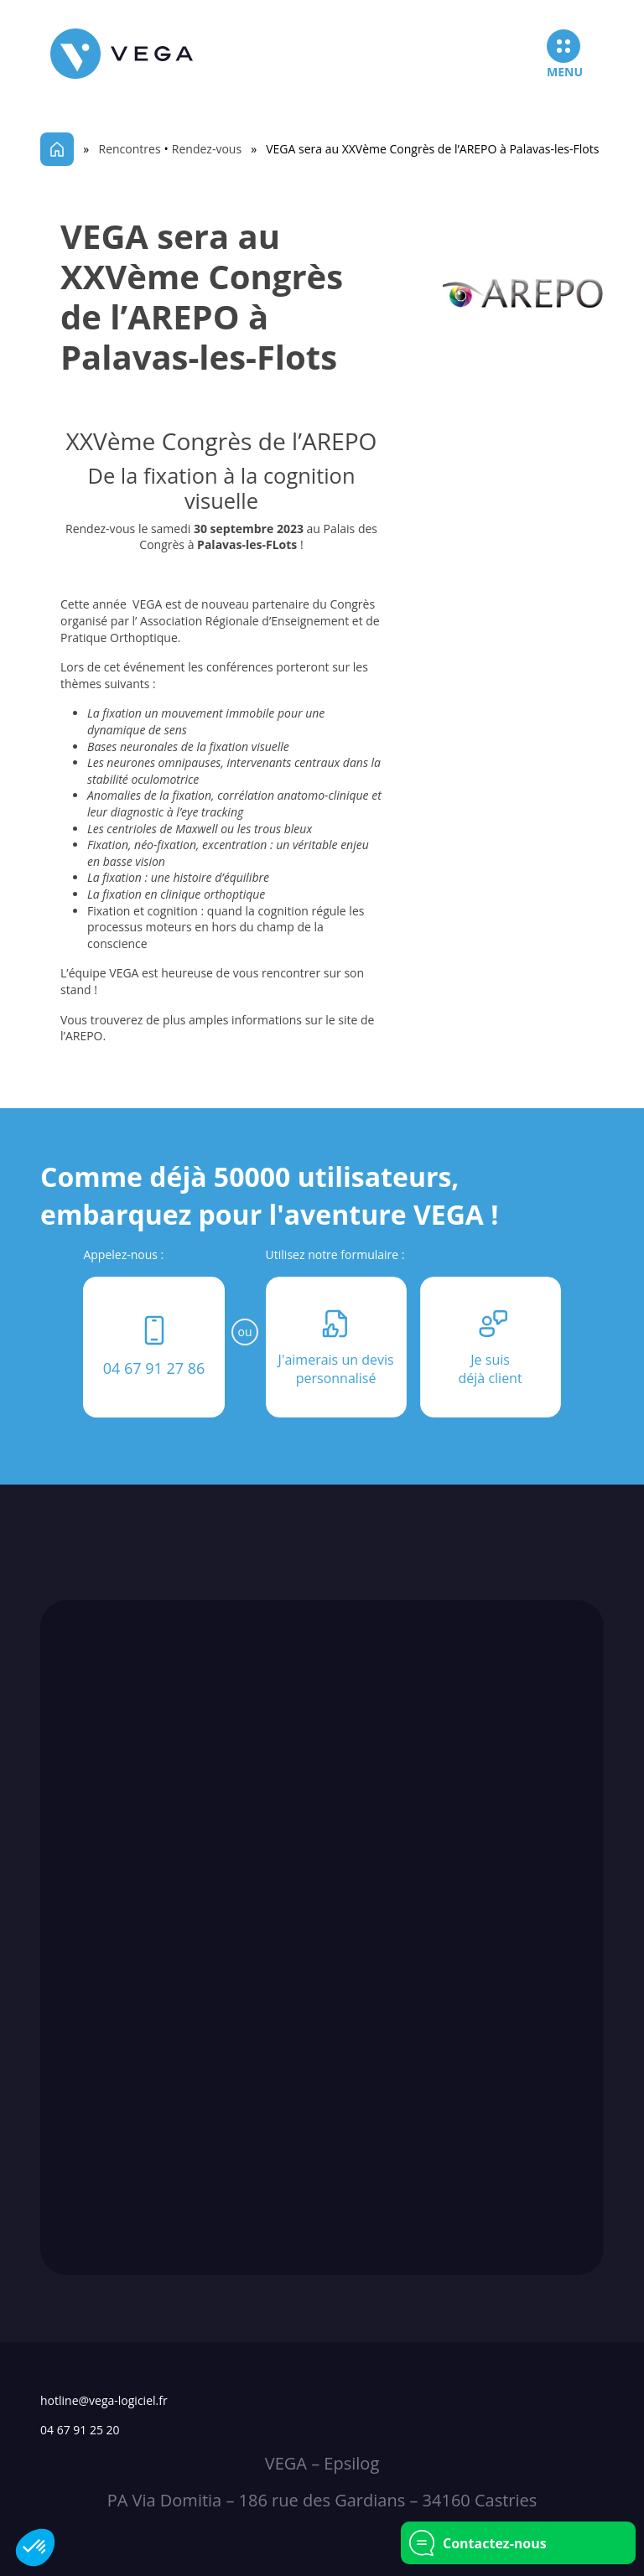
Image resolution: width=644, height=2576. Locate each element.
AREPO (84, 1036)
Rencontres (130, 149)
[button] (35, 2547)
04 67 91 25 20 (80, 2430)
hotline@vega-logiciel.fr (104, 2400)
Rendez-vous (207, 149)
